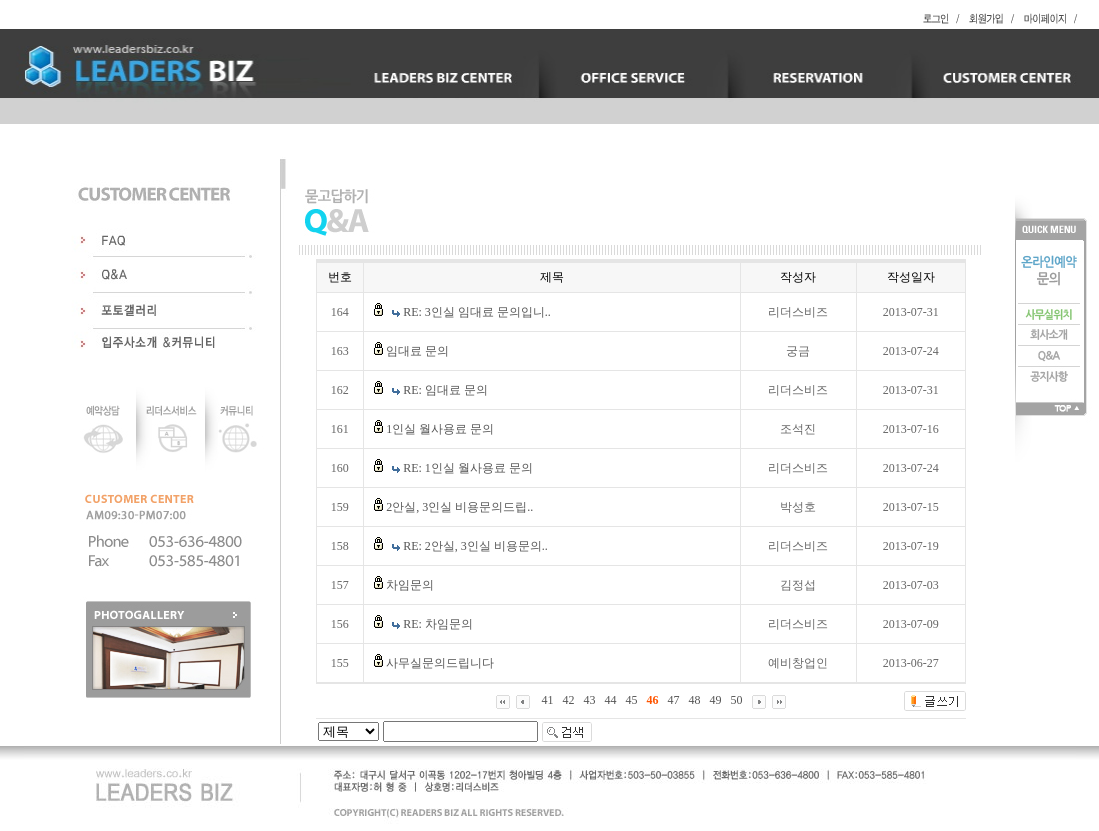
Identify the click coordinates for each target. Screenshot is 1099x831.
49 (716, 700)
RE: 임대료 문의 (445, 390)
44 (611, 700)
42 (569, 700)
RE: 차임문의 (438, 624)
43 (590, 700)
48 (695, 700)
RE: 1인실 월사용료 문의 (468, 468)
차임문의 (410, 585)
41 (548, 700)
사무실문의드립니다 (440, 663)
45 (632, 700)
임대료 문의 (417, 351)
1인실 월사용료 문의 (440, 429)
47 (674, 700)
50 (737, 700)
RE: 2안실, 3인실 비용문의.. (475, 546)
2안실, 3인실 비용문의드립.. (459, 507)
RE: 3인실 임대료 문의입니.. (477, 312)
